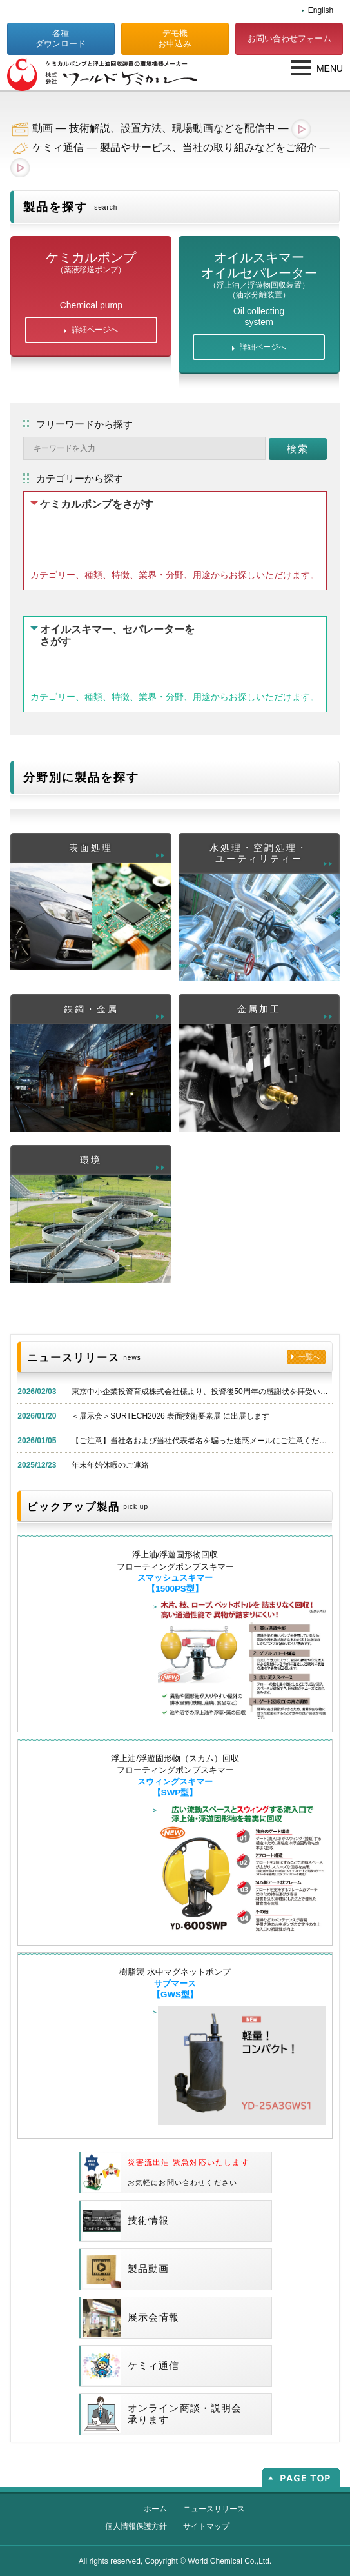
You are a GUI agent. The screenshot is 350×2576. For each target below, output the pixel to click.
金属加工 (259, 1009)
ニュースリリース (214, 2508)
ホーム (155, 2508)
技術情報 (126, 2221)
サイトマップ (206, 2526)
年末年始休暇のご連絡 (110, 1465)
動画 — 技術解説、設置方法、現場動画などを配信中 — (171, 128)
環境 (91, 1160)
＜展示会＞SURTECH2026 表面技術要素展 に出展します (170, 1416)
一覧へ (309, 1357)
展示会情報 (131, 2318)
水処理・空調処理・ (258, 853)
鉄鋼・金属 (91, 1009)
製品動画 (126, 2269)
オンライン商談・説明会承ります (162, 2414)
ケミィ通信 (131, 2366)
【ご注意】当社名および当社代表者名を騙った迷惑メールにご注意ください (203, 1440)
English (320, 10)
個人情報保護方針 (136, 2526)
